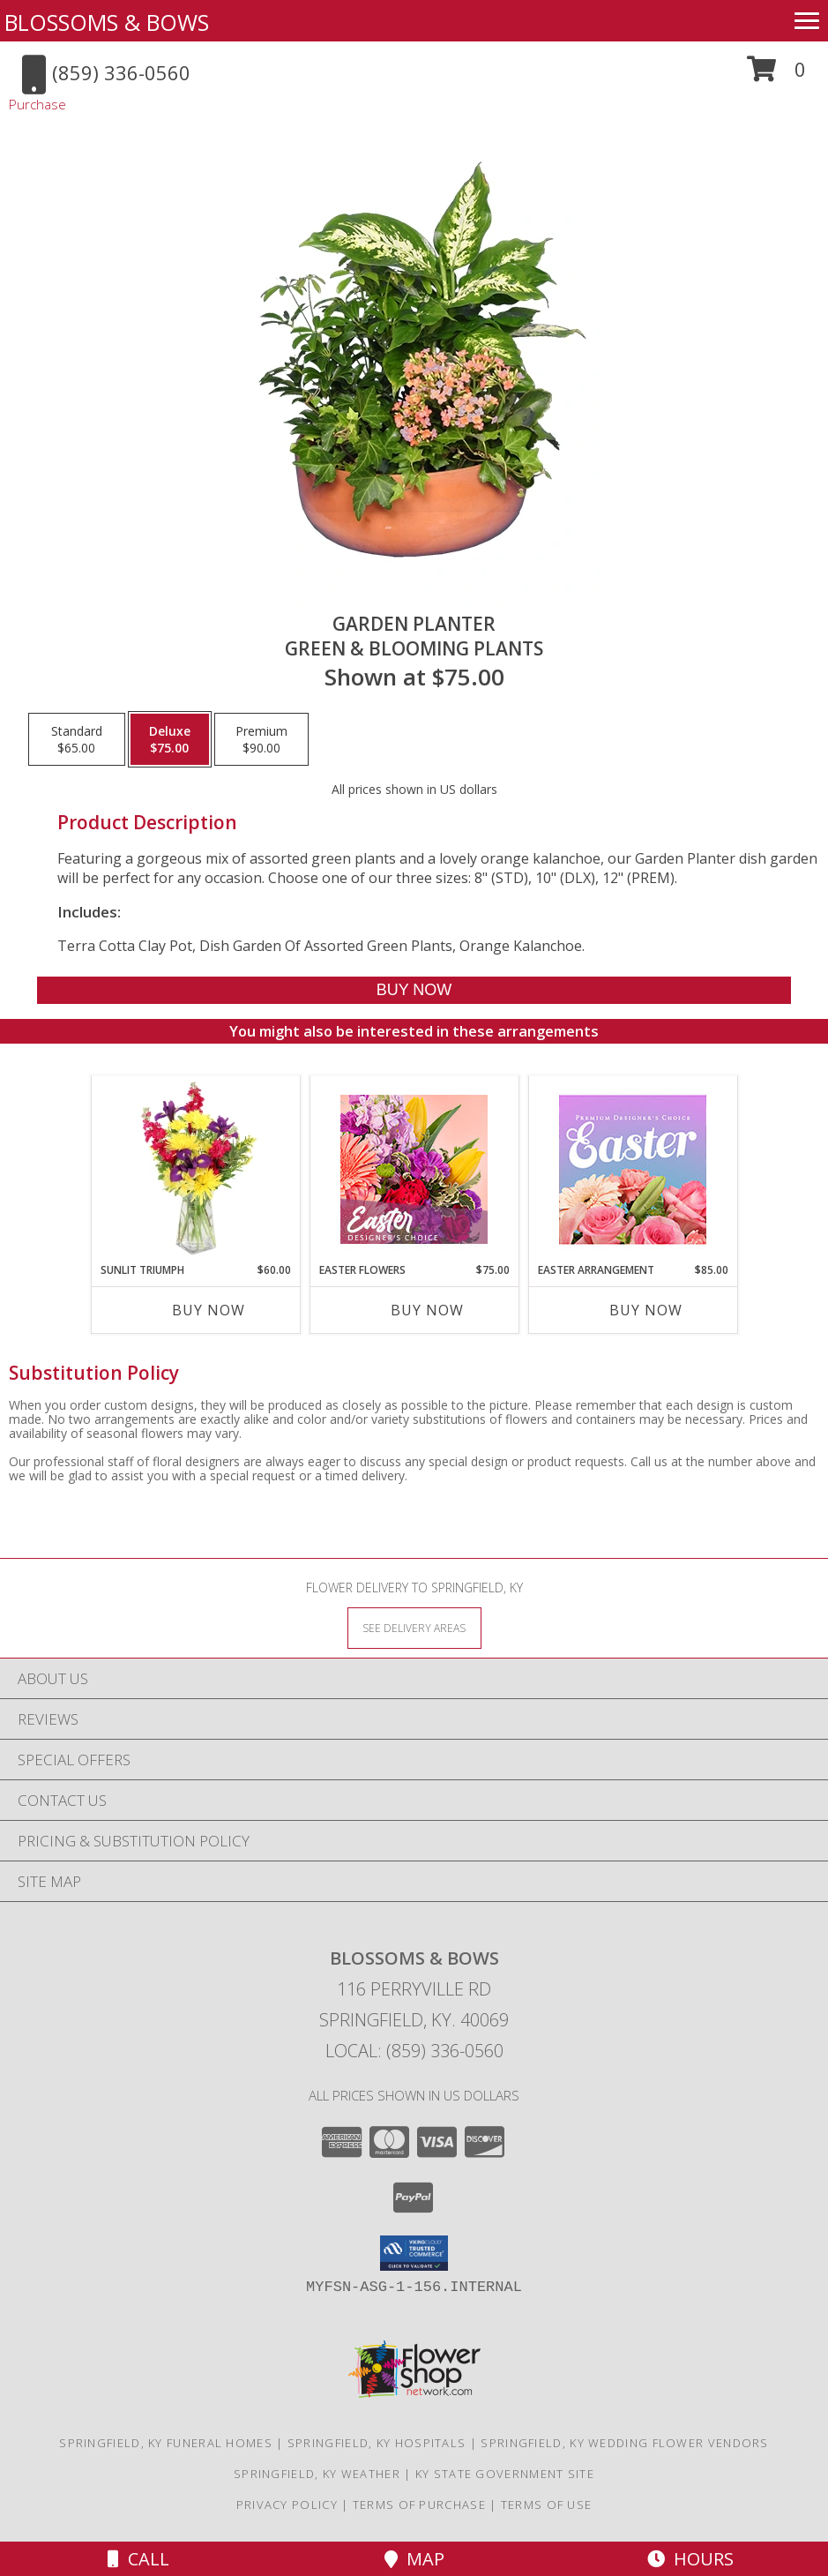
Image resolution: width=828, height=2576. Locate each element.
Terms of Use (547, 2504)
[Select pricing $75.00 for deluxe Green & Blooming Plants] (170, 739)
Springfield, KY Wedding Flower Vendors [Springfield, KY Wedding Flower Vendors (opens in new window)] (624, 2443)
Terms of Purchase (419, 2504)
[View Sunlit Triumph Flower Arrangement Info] (195, 1169)
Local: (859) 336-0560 (414, 2051)
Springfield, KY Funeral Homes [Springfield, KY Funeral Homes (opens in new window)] (165, 2443)
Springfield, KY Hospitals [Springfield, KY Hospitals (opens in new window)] (376, 2443)
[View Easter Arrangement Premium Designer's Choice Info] (632, 1169)
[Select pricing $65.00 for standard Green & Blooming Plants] (76, 739)
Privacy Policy (287, 2504)
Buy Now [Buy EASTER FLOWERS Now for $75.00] (427, 1310)
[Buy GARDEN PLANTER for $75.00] (414, 990)
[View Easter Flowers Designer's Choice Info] (414, 1169)
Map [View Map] (414, 2559)
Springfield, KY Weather (317, 2474)
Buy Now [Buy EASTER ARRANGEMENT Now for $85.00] (646, 1310)
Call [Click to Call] (138, 2559)
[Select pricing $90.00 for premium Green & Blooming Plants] (261, 739)
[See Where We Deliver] (414, 1627)
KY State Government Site (504, 2474)
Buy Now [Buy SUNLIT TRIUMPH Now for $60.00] (208, 1310)
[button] (776, 75)
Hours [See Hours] (690, 2559)
